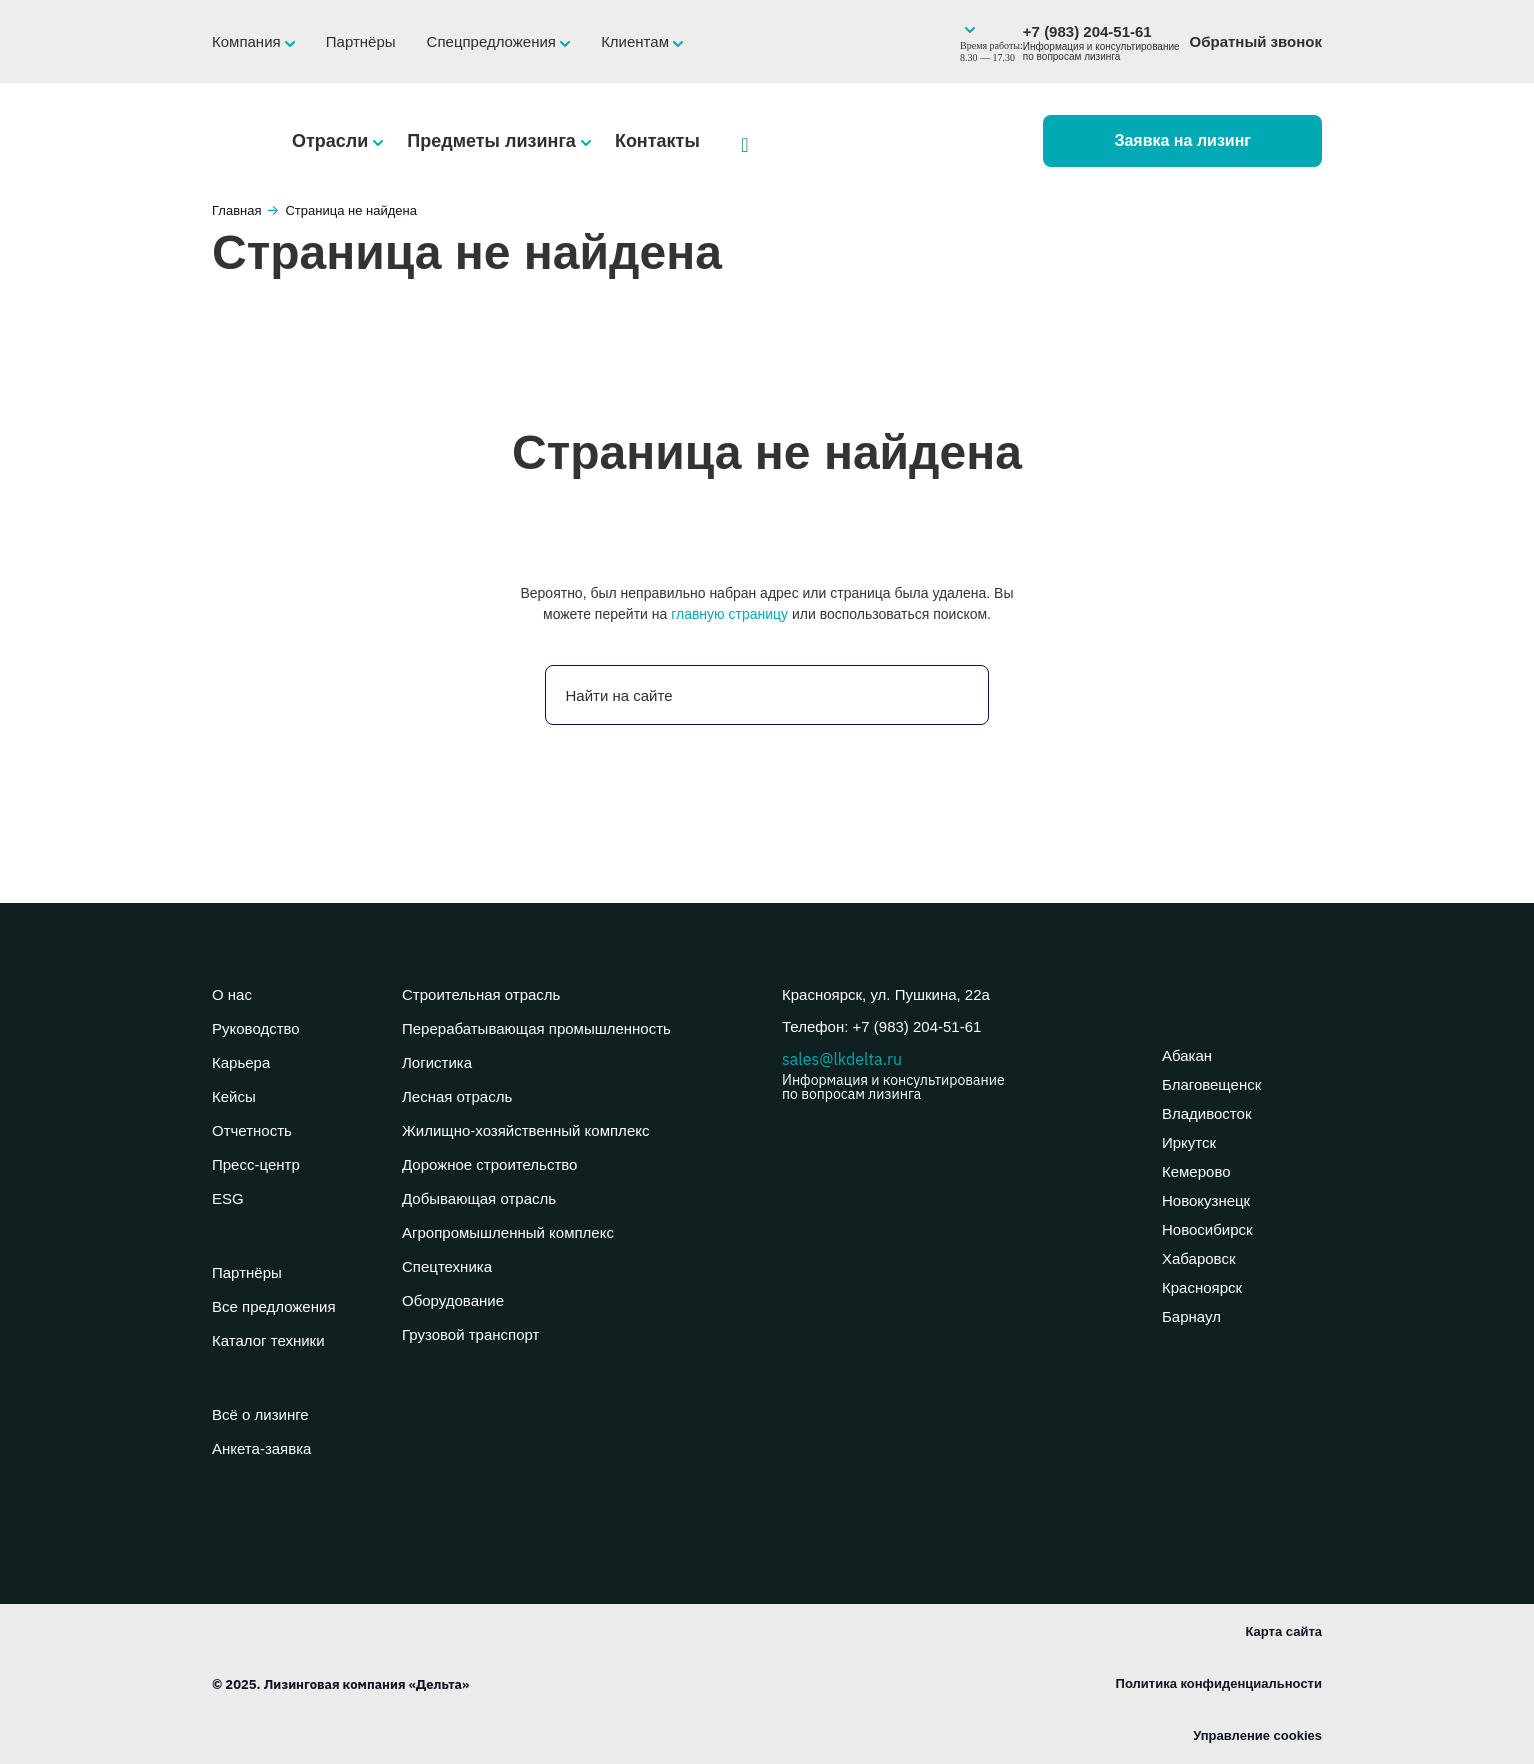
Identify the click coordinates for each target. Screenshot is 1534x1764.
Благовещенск (1211, 1084)
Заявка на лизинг (1182, 140)
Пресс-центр (256, 1164)
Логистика (437, 1062)
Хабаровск (1198, 1258)
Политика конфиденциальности (1219, 1683)
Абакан (1187, 1055)
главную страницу (729, 614)
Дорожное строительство (489, 1164)
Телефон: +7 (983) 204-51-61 (881, 1026)
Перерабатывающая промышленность (536, 1028)
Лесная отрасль (457, 1096)
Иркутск (1189, 1142)
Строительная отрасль (481, 994)
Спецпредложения (494, 41)
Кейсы (234, 1096)
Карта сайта (1283, 1631)
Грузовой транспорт (470, 1334)
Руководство (256, 1028)
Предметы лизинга (494, 141)
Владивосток (1206, 1113)
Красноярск (1202, 1287)
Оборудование (453, 1300)
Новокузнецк (1206, 1200)
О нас (232, 994)
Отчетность (252, 1130)
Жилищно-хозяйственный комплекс (525, 1130)
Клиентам (637, 41)
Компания (248, 41)
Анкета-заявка (261, 1448)
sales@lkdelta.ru (957, 1075)
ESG (228, 1198)
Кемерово (1196, 1171)
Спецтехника (447, 1266)
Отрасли (332, 141)
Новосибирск (1207, 1229)
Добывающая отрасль (479, 1198)
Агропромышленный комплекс (508, 1232)
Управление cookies (1257, 1735)
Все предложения (274, 1306)
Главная (236, 210)
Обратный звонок (1256, 41)
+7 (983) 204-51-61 (1101, 42)
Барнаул (1191, 1316)
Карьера (241, 1062)
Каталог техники (268, 1340)
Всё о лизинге (260, 1414)
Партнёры (361, 41)
